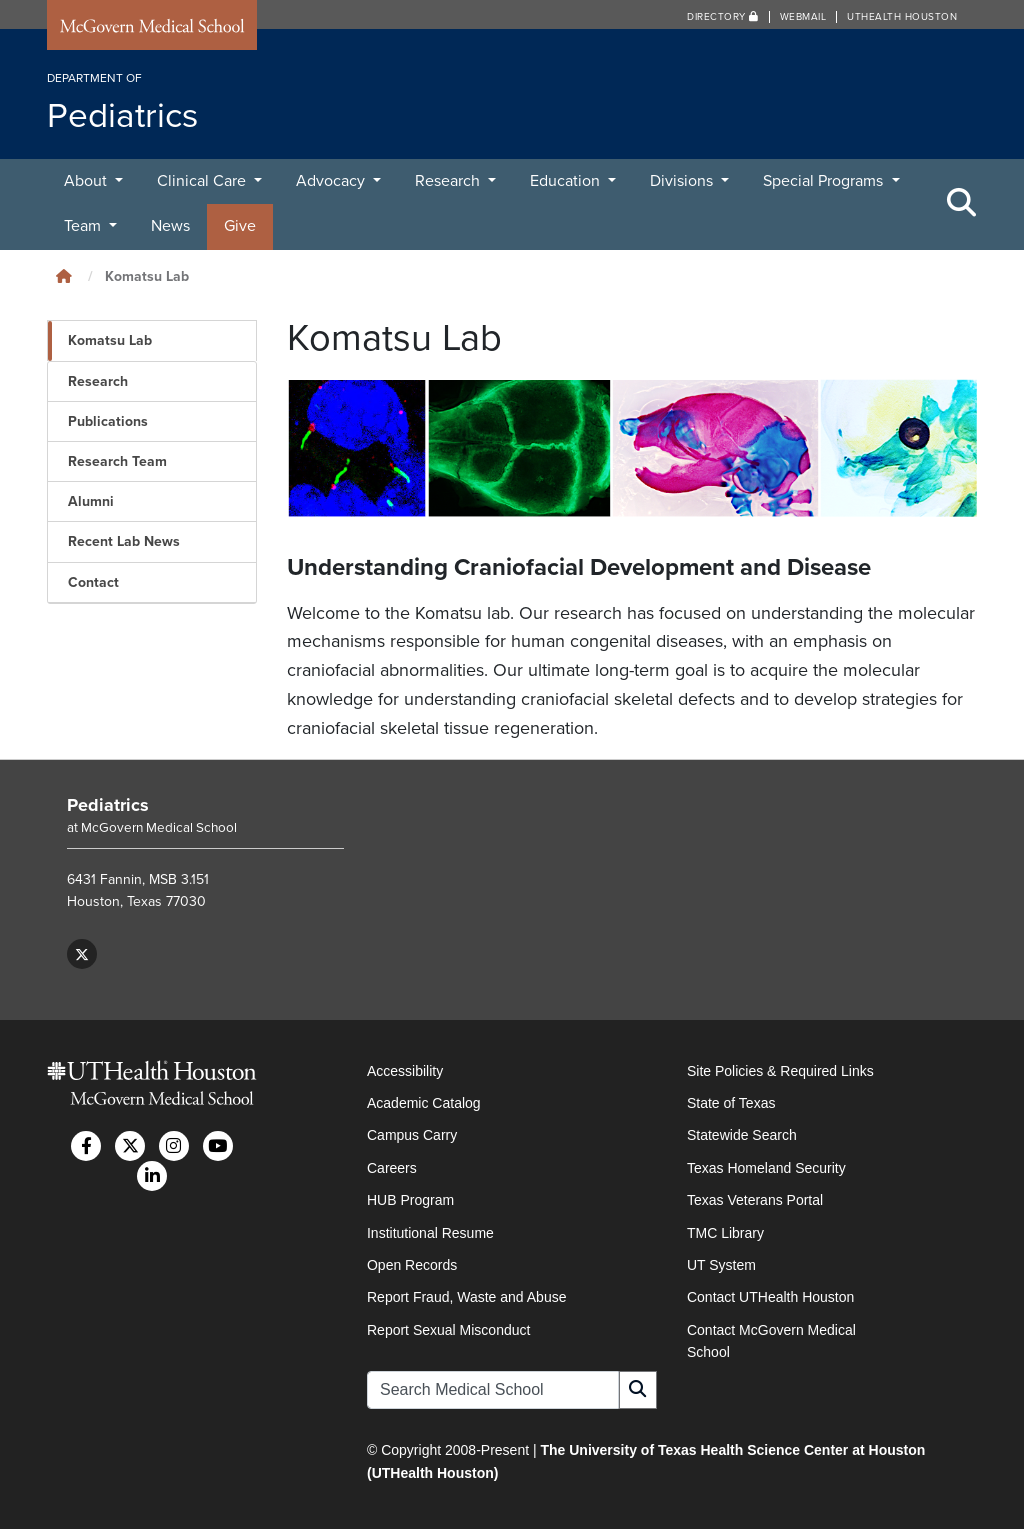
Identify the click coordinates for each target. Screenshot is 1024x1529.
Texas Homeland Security (766, 1168)
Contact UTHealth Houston (770, 1297)
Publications (108, 421)
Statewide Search (742, 1135)
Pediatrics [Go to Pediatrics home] (108, 805)
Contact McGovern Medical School (771, 1341)
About (87, 181)
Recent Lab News (124, 541)
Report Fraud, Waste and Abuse (466, 1297)
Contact (93, 582)
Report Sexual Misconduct (448, 1330)
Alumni (91, 501)
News (170, 226)
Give (240, 226)
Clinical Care (203, 181)
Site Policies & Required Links (780, 1071)
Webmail (803, 17)
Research (449, 181)
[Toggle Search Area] (962, 204)
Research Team (117, 461)
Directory (723, 17)
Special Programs (825, 181)
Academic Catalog (424, 1103)
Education (567, 181)
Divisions (683, 181)
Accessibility (405, 1071)
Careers (392, 1168)
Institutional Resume (430, 1233)
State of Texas (731, 1103)
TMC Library (725, 1233)
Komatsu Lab (110, 340)
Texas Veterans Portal (755, 1200)
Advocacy (332, 181)
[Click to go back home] (64, 276)
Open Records (412, 1265)
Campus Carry (412, 1135)
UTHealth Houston (902, 17)
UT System (721, 1265)
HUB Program (410, 1200)
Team (84, 226)
